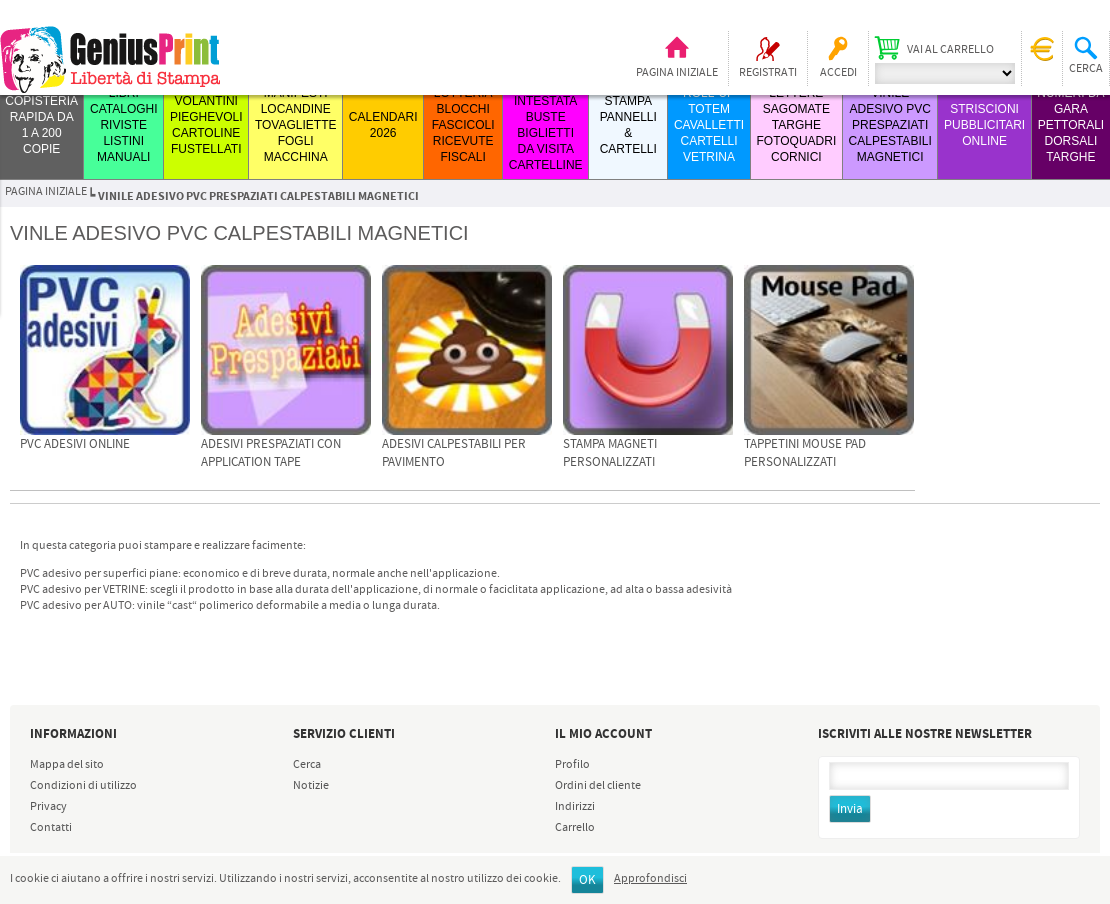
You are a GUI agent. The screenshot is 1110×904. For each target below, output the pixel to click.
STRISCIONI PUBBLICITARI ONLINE (984, 125)
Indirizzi (575, 807)
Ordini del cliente (598, 786)
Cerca (307, 765)
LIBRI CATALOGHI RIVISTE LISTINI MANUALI (124, 125)
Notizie (311, 786)
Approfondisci (650, 879)
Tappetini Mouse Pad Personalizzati (805, 453)
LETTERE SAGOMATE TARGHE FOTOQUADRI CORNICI (796, 125)
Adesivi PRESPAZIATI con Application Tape (271, 453)
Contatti (51, 828)
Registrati (768, 73)
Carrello (575, 828)
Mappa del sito (67, 765)
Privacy (48, 807)
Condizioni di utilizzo (83, 786)
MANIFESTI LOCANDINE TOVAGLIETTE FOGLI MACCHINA (296, 125)
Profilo (572, 765)
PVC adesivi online (75, 444)
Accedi (838, 73)
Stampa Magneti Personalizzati (610, 453)
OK (587, 880)
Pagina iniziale (677, 73)
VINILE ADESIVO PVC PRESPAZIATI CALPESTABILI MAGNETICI (890, 125)
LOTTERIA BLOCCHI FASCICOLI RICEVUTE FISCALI (463, 125)
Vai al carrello (950, 50)
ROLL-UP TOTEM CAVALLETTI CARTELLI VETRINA (709, 125)
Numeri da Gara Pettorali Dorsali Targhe (1070, 125)
